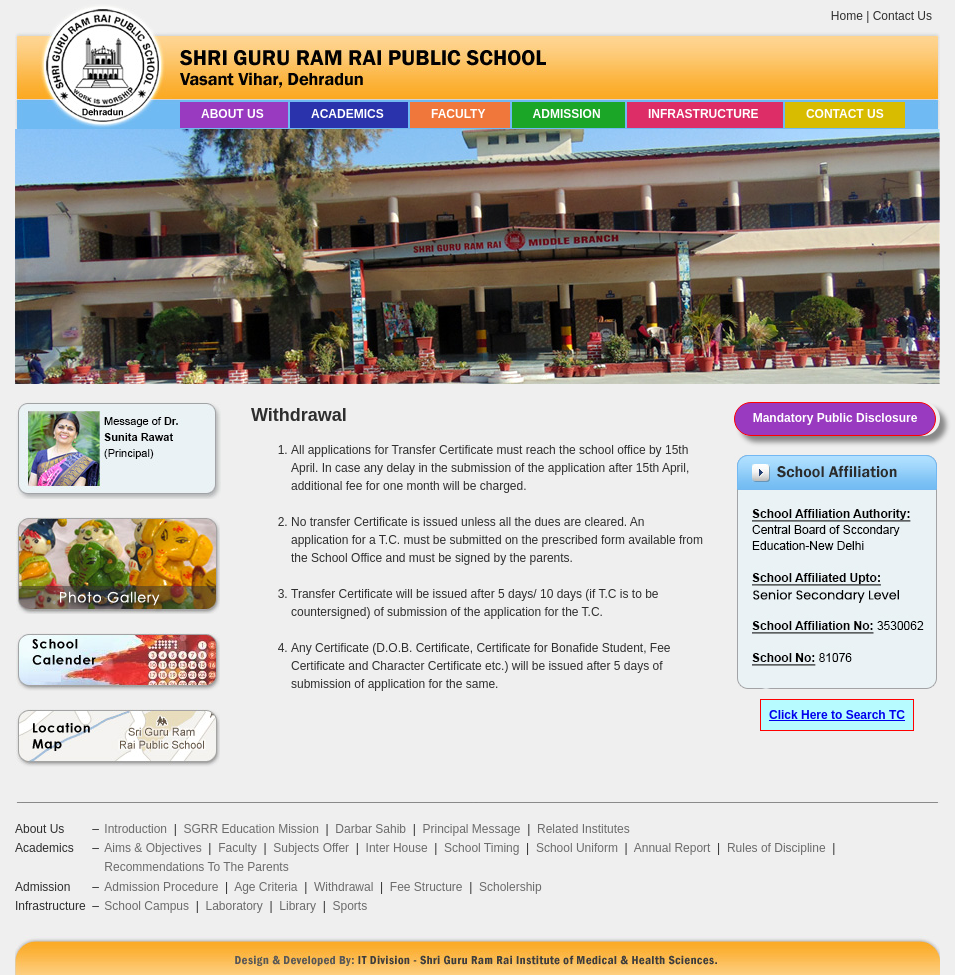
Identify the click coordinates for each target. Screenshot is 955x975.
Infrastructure (705, 114)
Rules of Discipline (776, 848)
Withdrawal (343, 887)
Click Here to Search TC (837, 715)
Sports (349, 906)
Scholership (510, 887)
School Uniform (577, 848)
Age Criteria (265, 887)
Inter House (397, 848)
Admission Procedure (161, 887)
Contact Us (902, 16)
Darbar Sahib (370, 829)
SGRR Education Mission (250, 829)
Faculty (460, 114)
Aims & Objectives (152, 848)
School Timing (481, 848)
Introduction (135, 829)
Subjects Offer (311, 848)
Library (297, 906)
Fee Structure (426, 887)
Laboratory (233, 906)
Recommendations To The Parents (196, 867)
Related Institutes (583, 829)
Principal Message (472, 829)
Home (847, 16)
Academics (349, 114)
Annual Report (672, 848)
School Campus (146, 906)
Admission (568, 114)
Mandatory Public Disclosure (835, 418)
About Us (234, 114)
